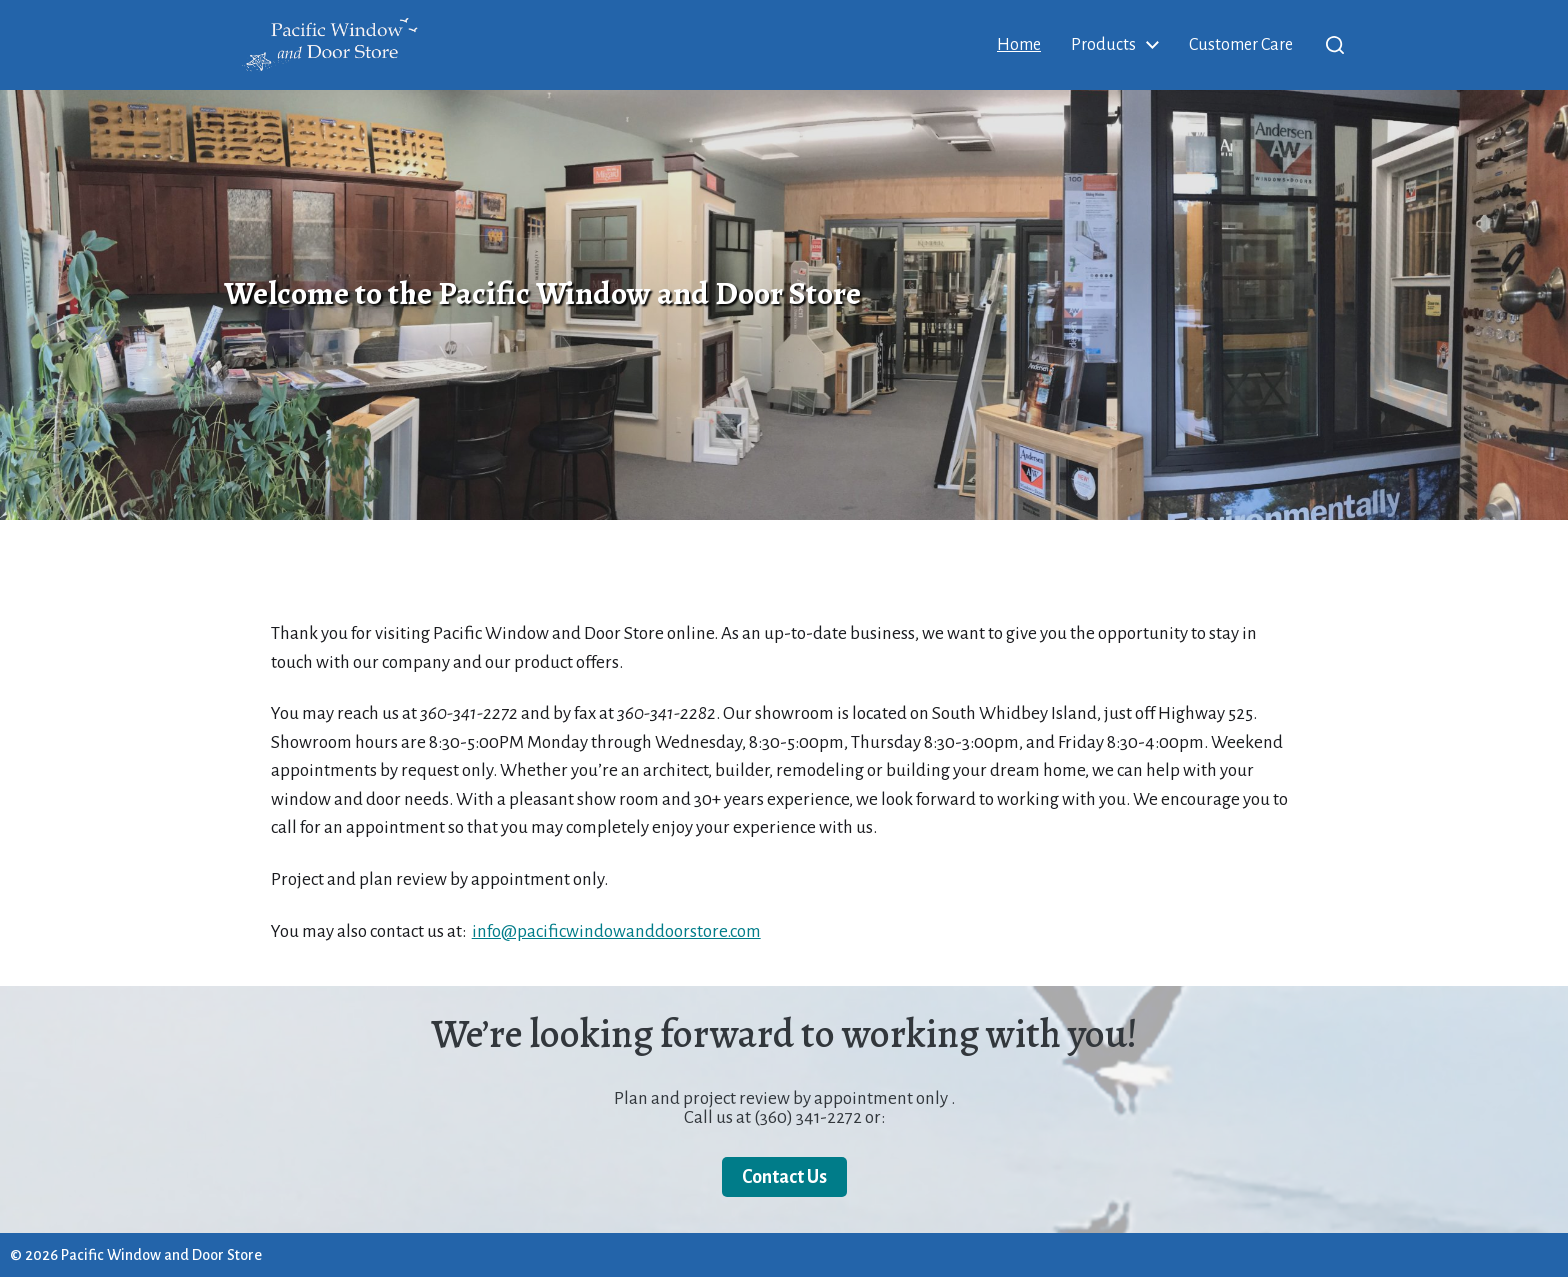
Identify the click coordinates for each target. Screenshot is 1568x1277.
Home (1019, 45)
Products (1103, 45)
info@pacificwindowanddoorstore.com (616, 931)
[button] (1335, 45)
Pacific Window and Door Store (161, 1255)
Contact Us (784, 1177)
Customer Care (1241, 45)
